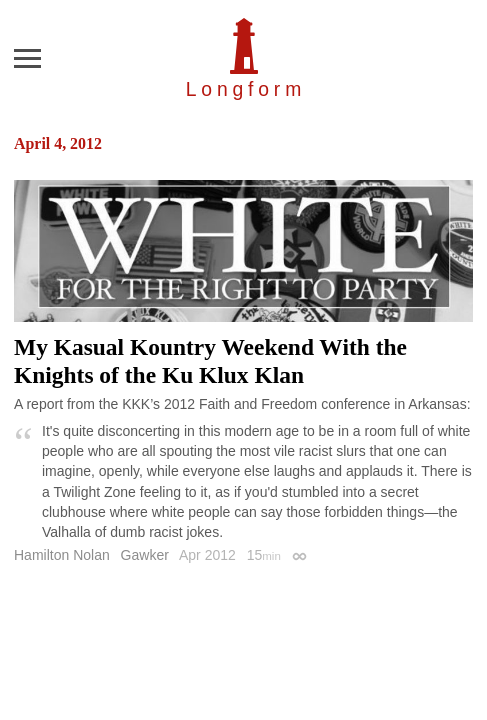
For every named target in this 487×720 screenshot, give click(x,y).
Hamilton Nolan (62, 555)
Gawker (145, 555)
